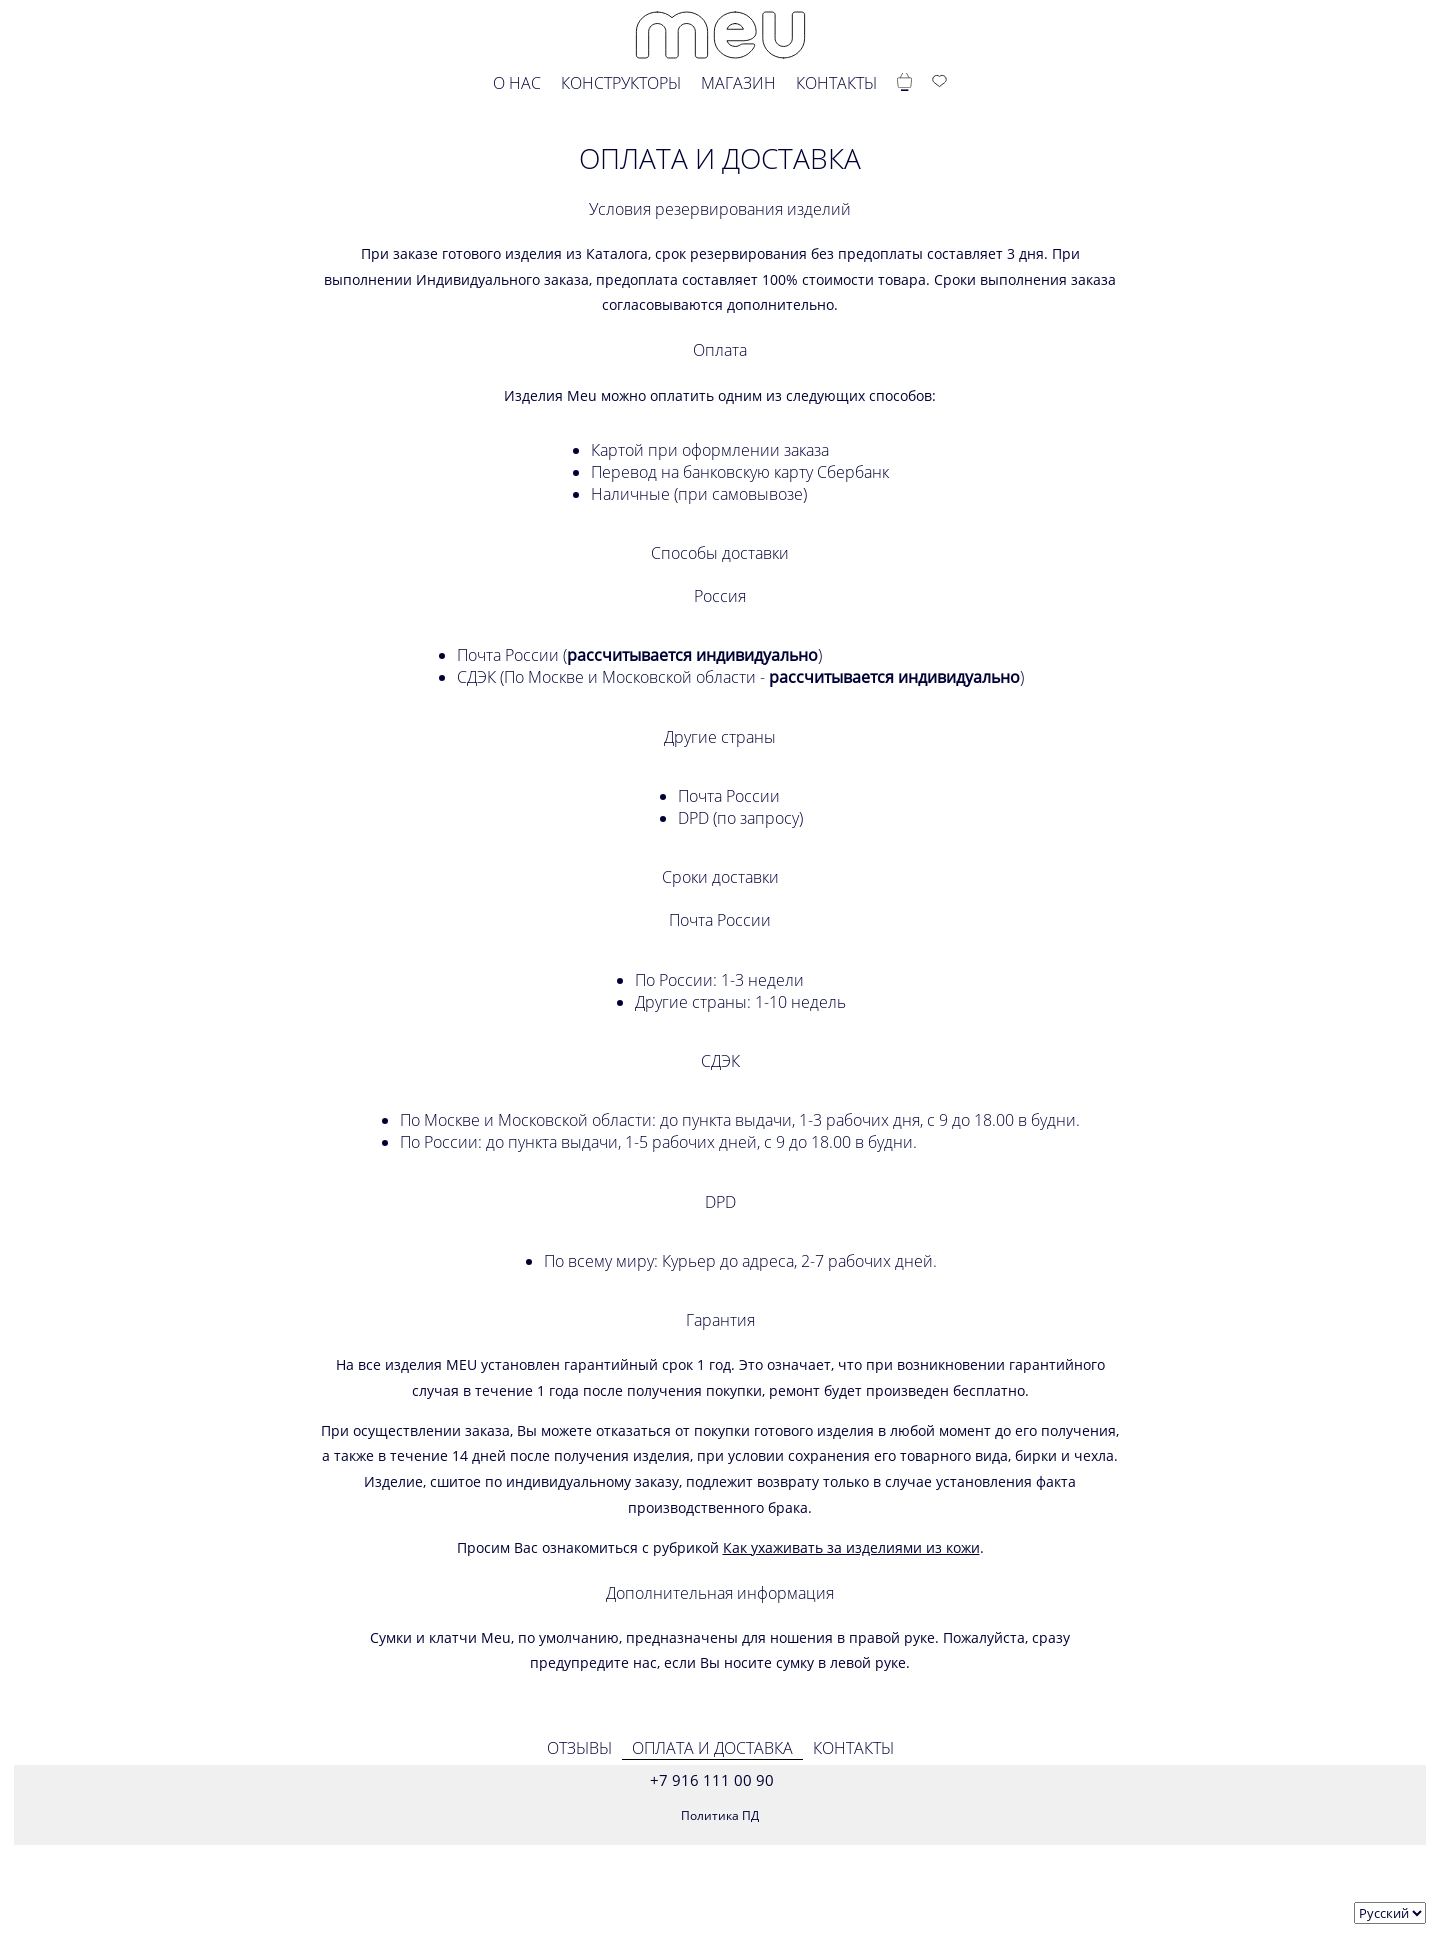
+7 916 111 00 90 (712, 1780)
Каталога (617, 253)
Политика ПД (720, 1815)
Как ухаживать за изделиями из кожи (851, 1547)
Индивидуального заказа (502, 279)
